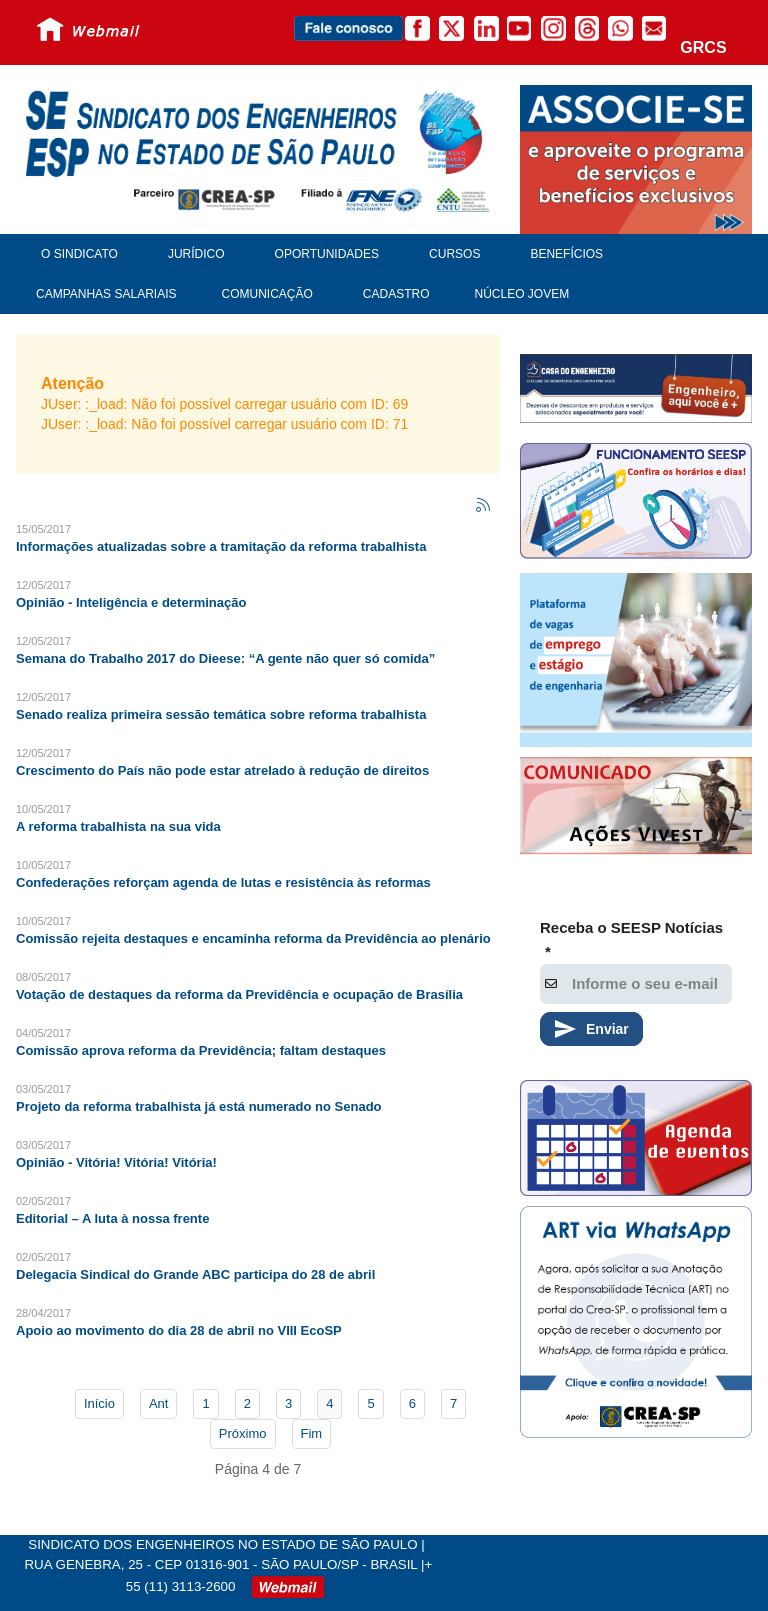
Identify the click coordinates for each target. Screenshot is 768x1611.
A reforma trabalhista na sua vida (118, 826)
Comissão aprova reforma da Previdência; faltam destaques (201, 1050)
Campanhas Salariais (106, 294)
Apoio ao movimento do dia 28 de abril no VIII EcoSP (179, 1330)
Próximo (243, 1433)
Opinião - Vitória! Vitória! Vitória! (116, 1162)
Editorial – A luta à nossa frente (112, 1218)
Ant (159, 1403)
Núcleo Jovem (522, 294)
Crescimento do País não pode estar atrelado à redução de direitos (222, 770)
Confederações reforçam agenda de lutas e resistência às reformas (223, 882)
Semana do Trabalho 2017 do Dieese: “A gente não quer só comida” (225, 658)
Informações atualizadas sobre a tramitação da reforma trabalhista (221, 546)
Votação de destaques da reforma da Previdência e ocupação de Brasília (239, 994)
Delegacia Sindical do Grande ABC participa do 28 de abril (195, 1274)
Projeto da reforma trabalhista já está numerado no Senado (199, 1106)
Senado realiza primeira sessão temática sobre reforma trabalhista (221, 714)
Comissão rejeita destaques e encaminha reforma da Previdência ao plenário (253, 938)
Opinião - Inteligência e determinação (131, 602)
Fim (312, 1433)
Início (99, 1403)
